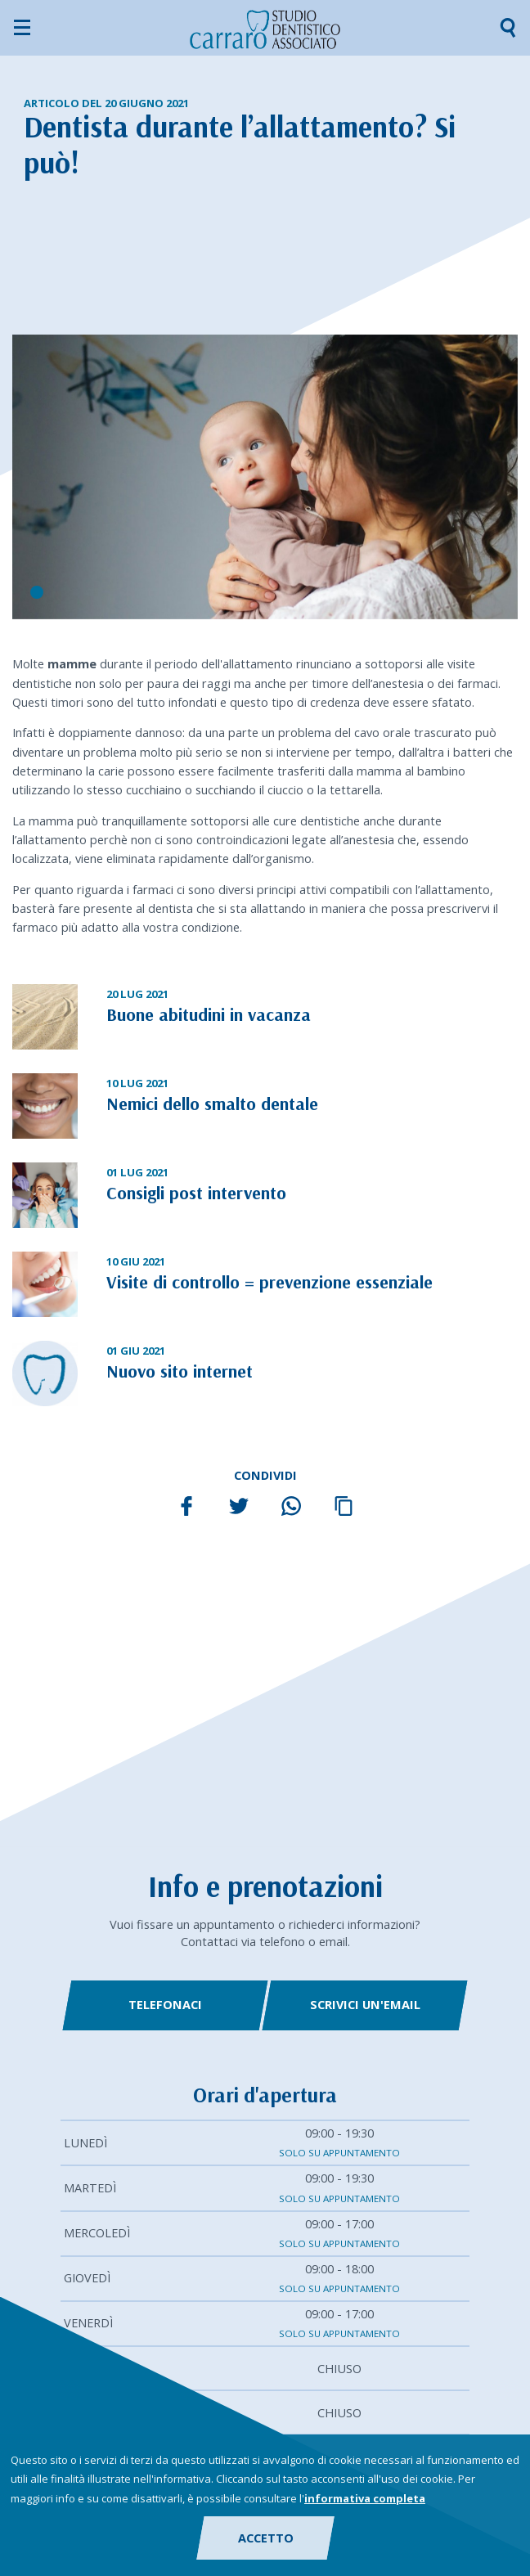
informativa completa (364, 2498)
